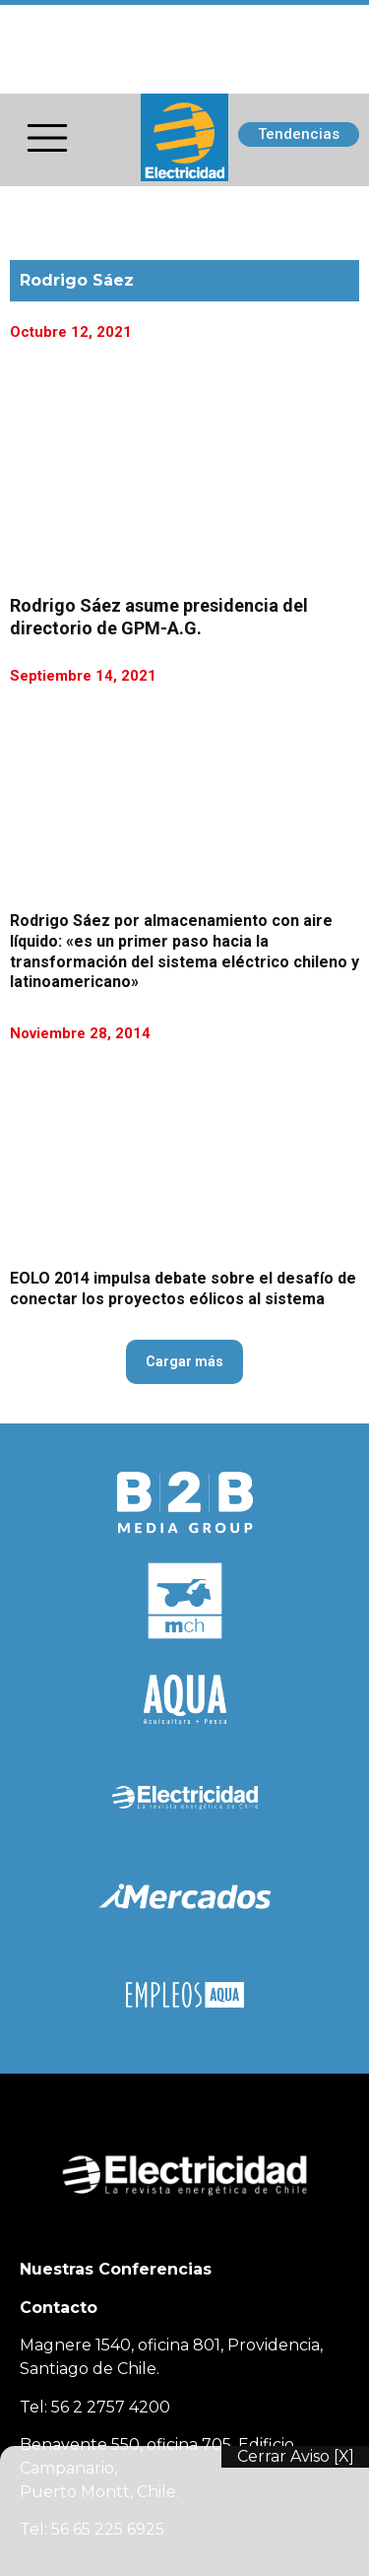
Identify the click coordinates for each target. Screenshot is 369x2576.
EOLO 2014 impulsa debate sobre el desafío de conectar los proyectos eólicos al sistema (183, 1288)
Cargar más (184, 1361)
